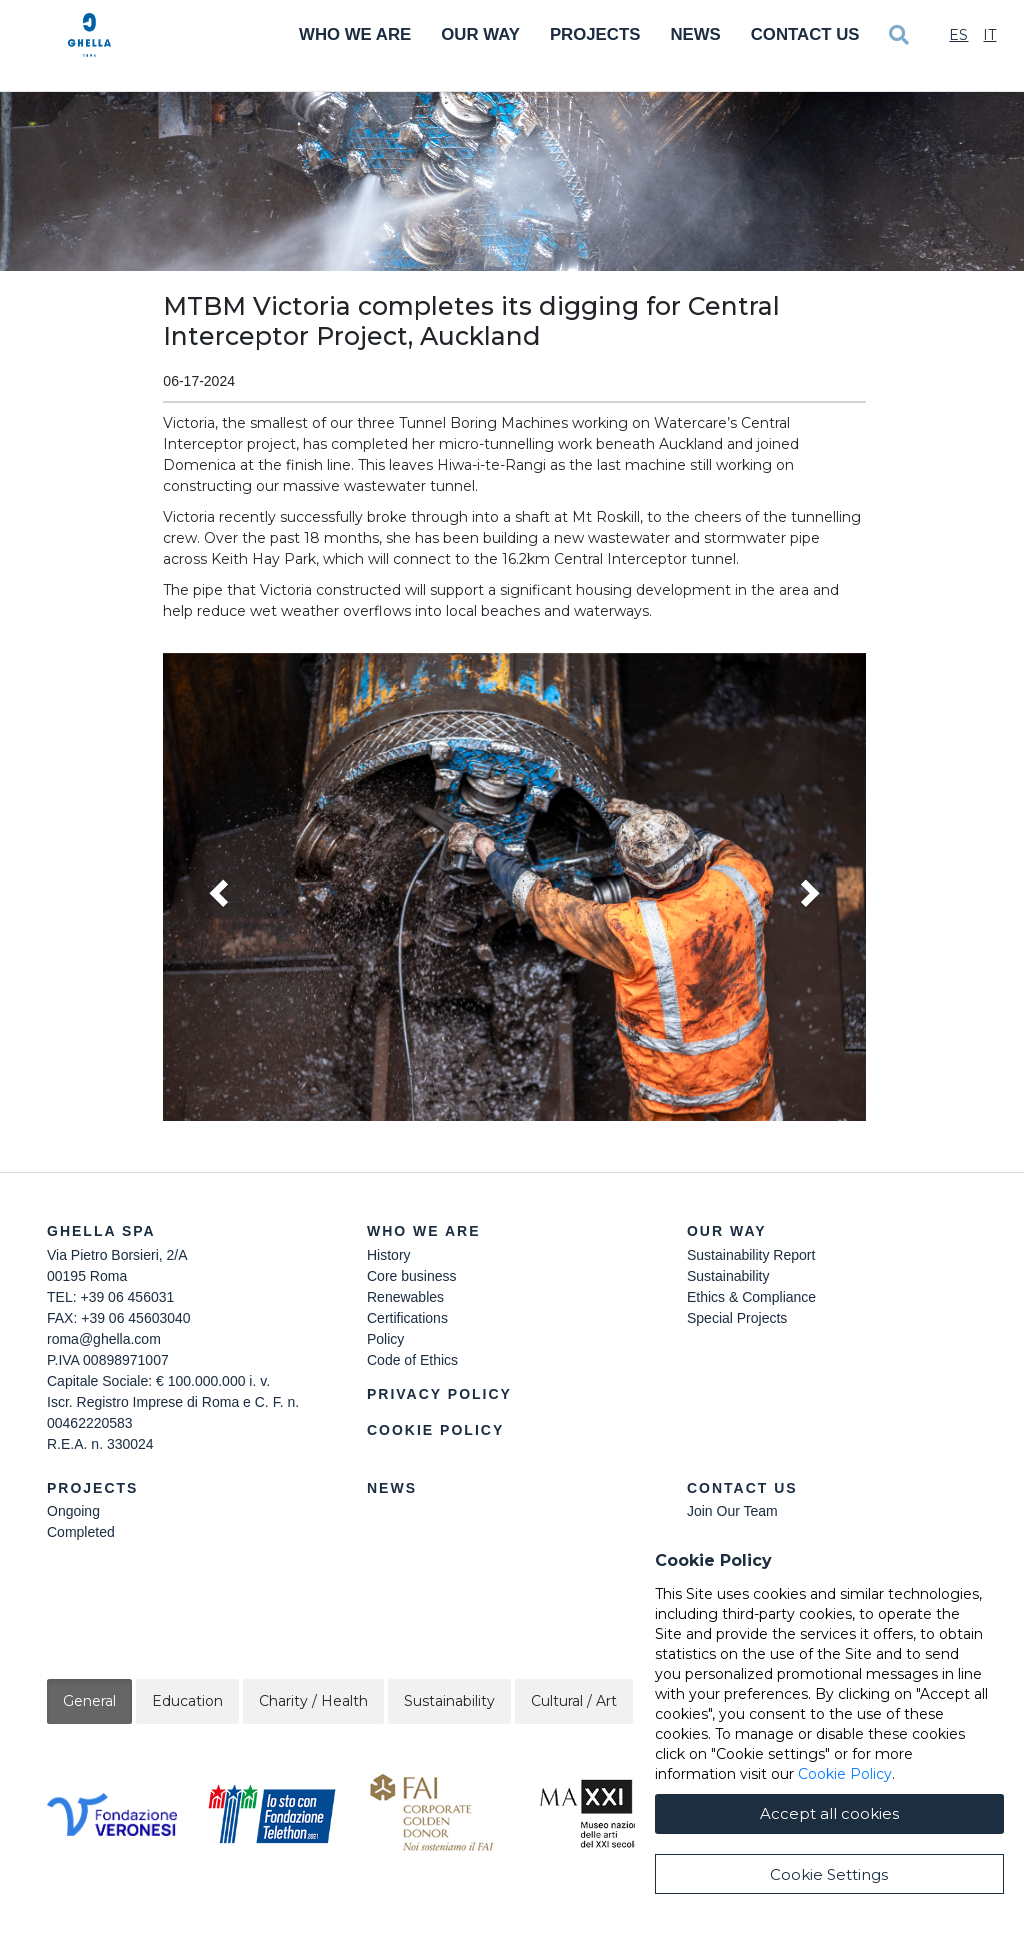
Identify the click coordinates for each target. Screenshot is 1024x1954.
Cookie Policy (435, 1430)
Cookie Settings (829, 1874)
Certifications (407, 1318)
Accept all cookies (829, 1813)
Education (187, 1701)
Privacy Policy (439, 1394)
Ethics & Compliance (751, 1297)
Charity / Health (313, 1701)
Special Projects (737, 1318)
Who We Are (355, 34)
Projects (595, 34)
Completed (81, 1532)
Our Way (480, 34)
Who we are (424, 1231)
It (989, 35)
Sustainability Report (751, 1255)
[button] (514, 887)
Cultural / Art (574, 1701)
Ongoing (73, 1511)
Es (958, 35)
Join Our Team (732, 1511)
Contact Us (805, 34)
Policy (385, 1339)
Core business (412, 1276)
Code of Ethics (412, 1360)
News (695, 34)
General (89, 1701)
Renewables (405, 1297)
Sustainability (728, 1276)
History (389, 1255)
